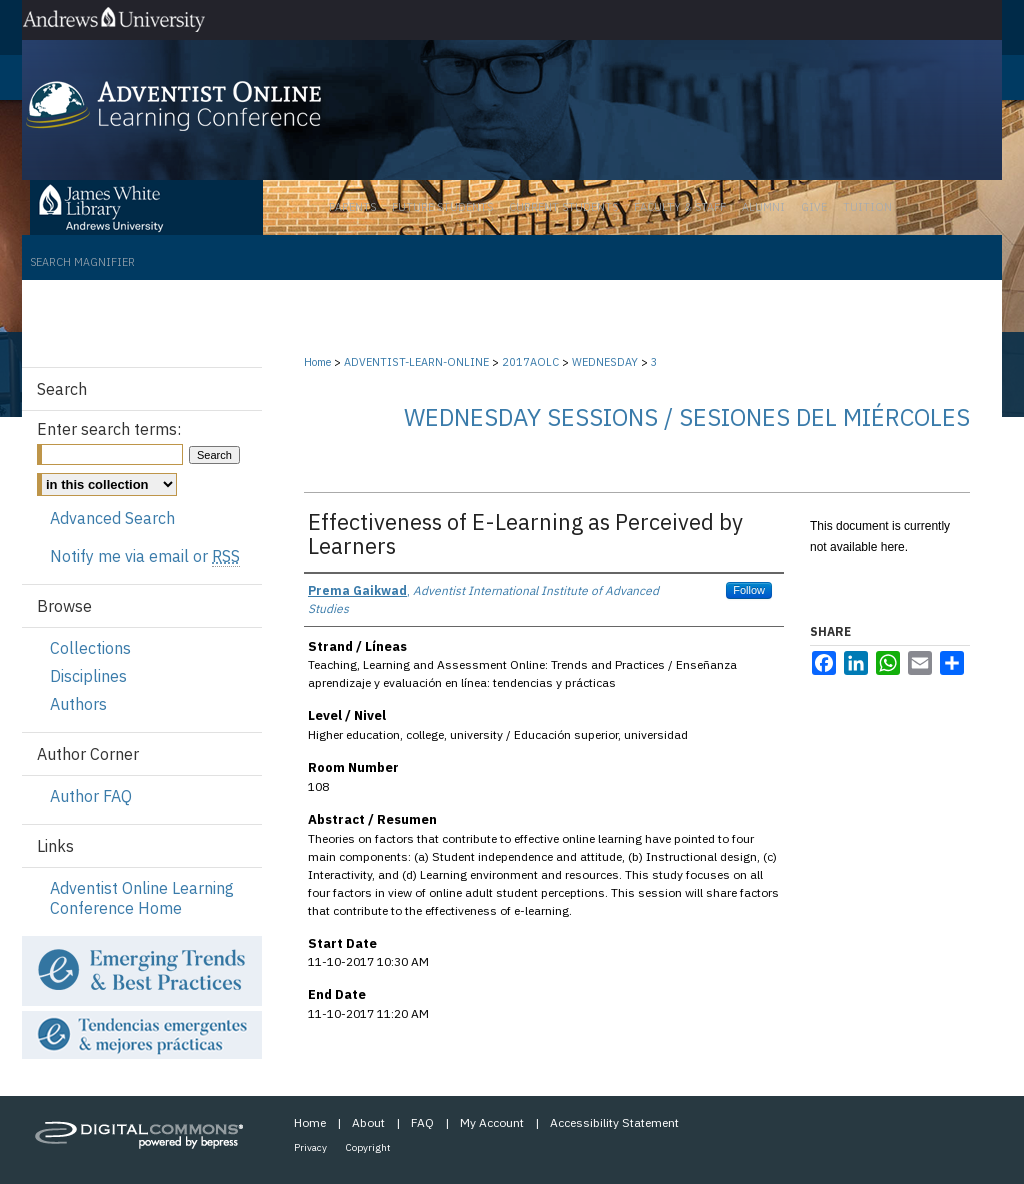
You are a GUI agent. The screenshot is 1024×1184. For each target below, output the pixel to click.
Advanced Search (112, 518)
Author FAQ (91, 796)
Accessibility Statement (614, 1122)
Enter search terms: (109, 429)
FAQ (422, 1122)
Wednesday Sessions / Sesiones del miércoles (687, 417)
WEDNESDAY (606, 362)
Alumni (763, 207)
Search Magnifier (82, 262)
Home (317, 362)
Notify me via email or (145, 556)
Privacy (310, 1147)
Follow (749, 590)
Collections (90, 648)
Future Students (442, 207)
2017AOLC (532, 362)
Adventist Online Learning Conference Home (142, 898)
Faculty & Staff (680, 207)
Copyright (368, 1147)
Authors (78, 704)
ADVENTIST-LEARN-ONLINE (418, 362)
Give (814, 207)
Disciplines (88, 676)
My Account (492, 1122)
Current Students (563, 207)
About (368, 1122)
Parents (352, 207)
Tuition (867, 207)
